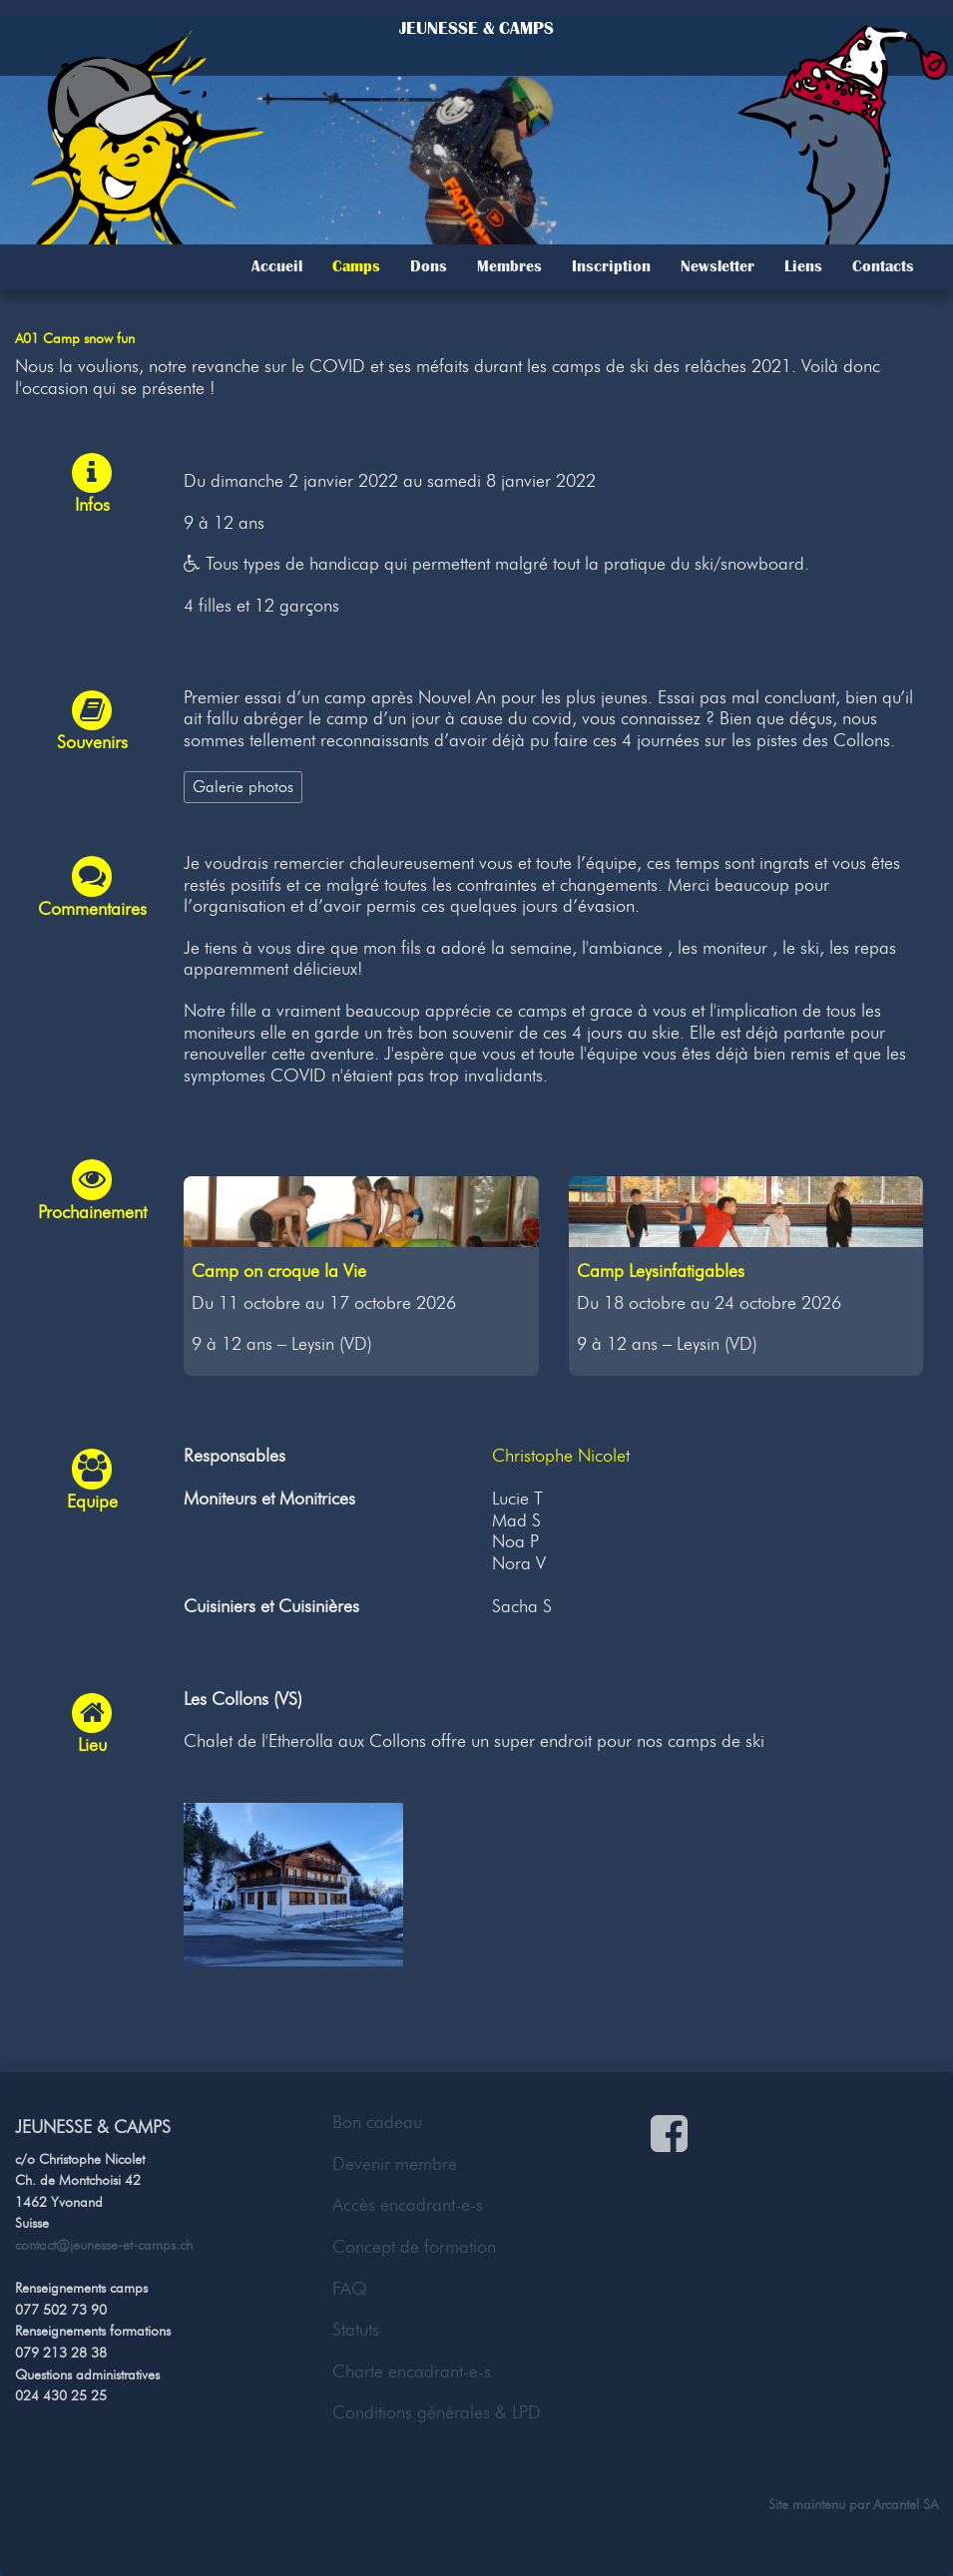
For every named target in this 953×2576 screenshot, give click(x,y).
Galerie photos (243, 786)
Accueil (276, 266)
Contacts (883, 266)
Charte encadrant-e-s (411, 2371)
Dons (428, 266)
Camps (356, 266)
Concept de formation (414, 2247)
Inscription (611, 266)
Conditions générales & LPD (436, 2412)
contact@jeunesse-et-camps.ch (104, 2245)
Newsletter (717, 266)
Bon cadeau (377, 2122)
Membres (509, 266)
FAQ (349, 2289)
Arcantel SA (905, 2504)
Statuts (355, 2330)
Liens (803, 266)
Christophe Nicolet (561, 1456)
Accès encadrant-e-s (407, 2205)
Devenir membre (394, 2164)
